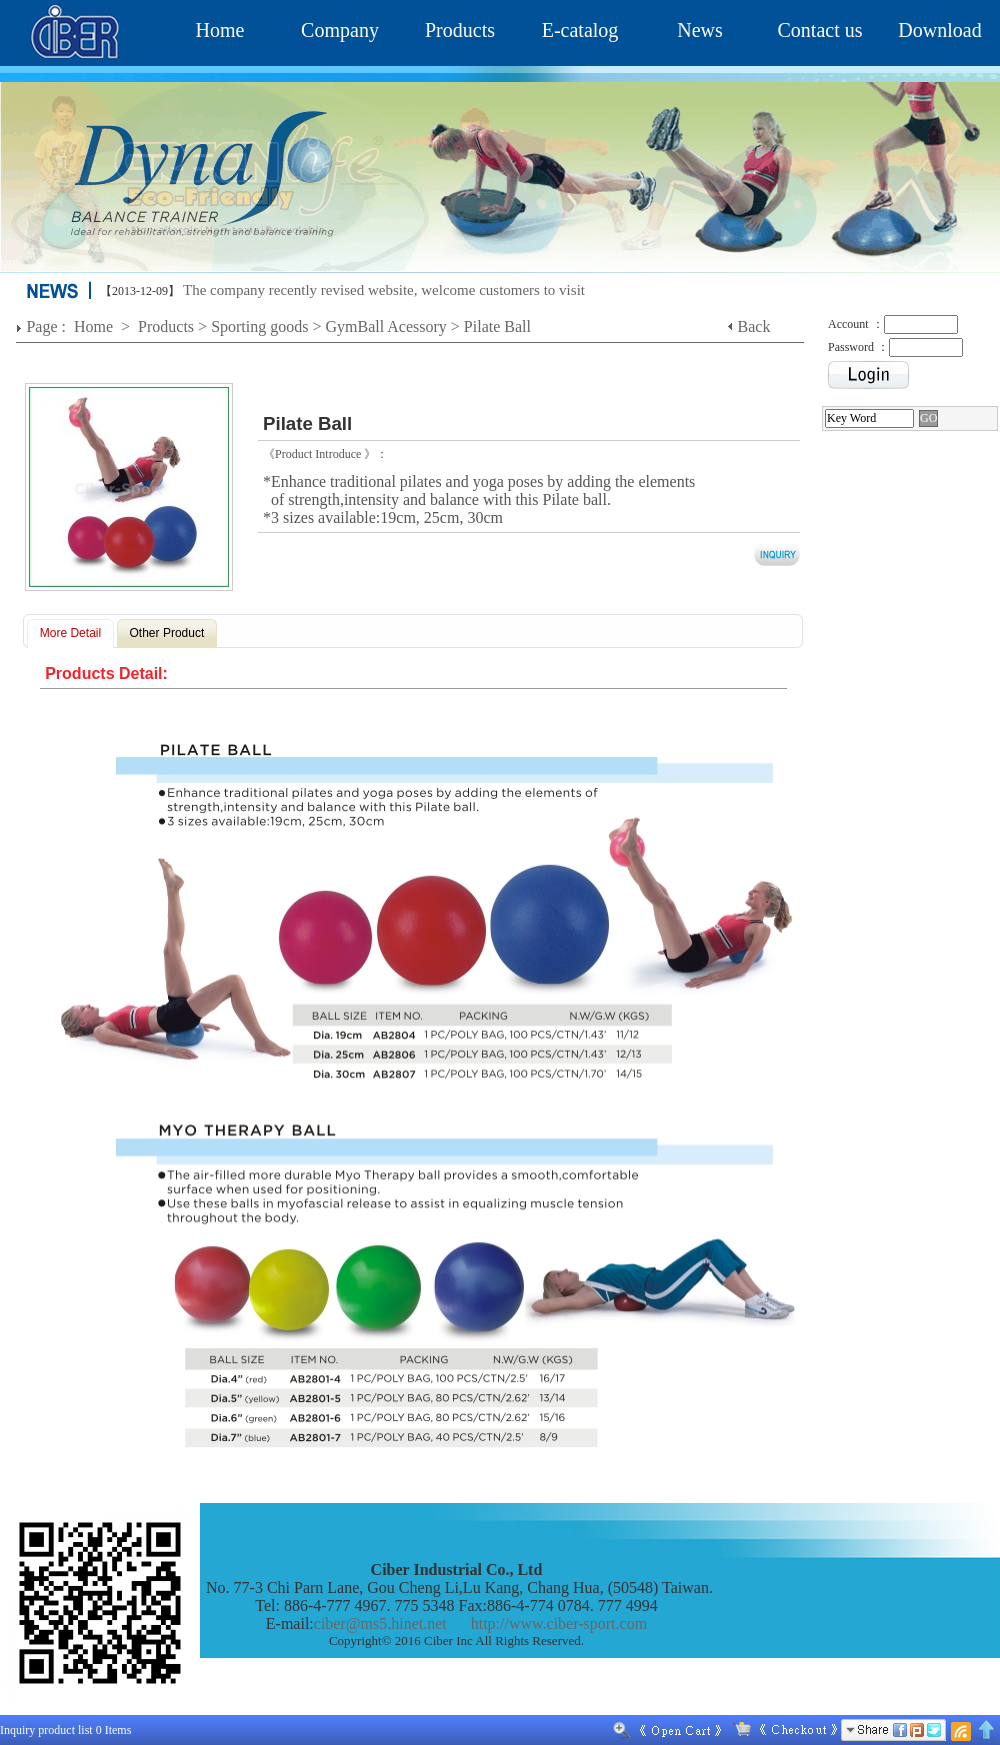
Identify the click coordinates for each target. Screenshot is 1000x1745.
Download (939, 30)
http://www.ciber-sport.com (559, 1623)
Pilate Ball (497, 326)
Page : (48, 326)
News (700, 30)
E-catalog (580, 30)
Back (754, 326)
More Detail (70, 633)
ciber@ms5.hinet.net (380, 1623)
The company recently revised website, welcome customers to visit (384, 290)
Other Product (167, 633)
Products (460, 30)
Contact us (820, 30)
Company (340, 30)
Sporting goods (259, 326)
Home (220, 30)
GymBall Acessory (386, 326)
